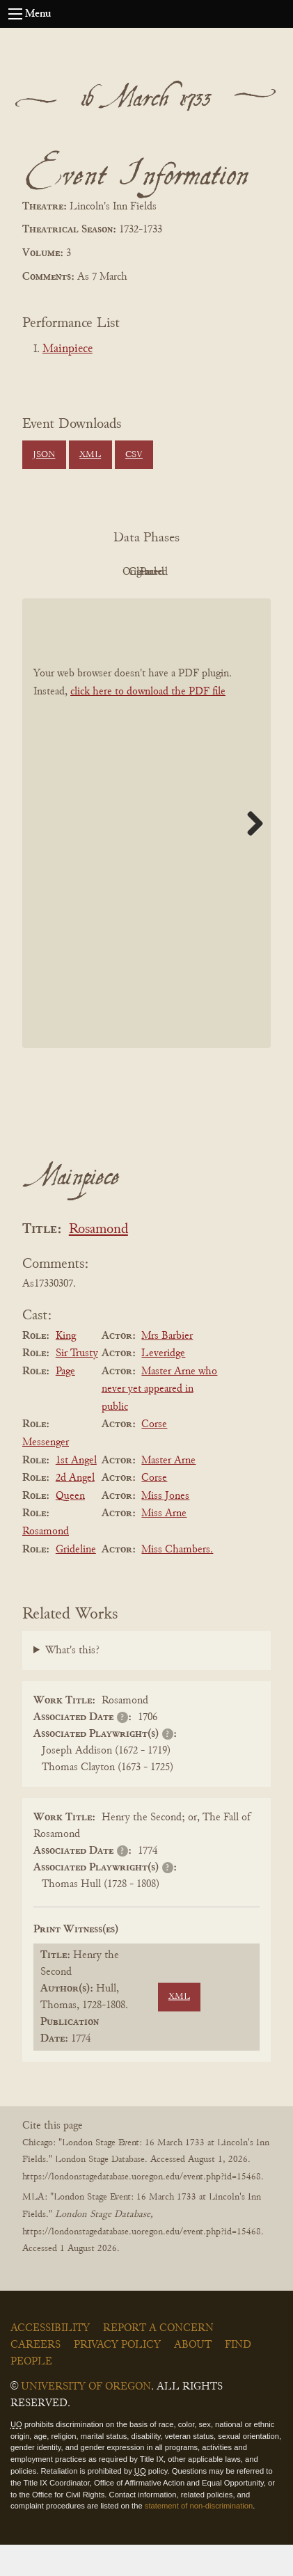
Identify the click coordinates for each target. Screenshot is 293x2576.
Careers (35, 2376)
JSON (44, 455)
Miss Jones (165, 1527)
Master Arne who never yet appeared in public (160, 1420)
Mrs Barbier (167, 1367)
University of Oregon (86, 2418)
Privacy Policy (117, 2376)
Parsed (143, 603)
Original (143, 572)
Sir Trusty (77, 1384)
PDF (66, 572)
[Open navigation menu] (15, 13)
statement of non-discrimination (199, 2538)
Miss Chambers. (177, 1581)
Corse (154, 1456)
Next (250, 854)
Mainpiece (67, 349)
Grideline (76, 1581)
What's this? (72, 1681)
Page (65, 1402)
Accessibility (50, 2359)
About (193, 2376)
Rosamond (98, 1261)
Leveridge (163, 1384)
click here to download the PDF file (147, 723)
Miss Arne (164, 1545)
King (66, 1367)
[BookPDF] (146, 855)
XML (90, 455)
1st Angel (76, 1491)
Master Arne (168, 1491)
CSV (134, 455)
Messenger (45, 1473)
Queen (70, 1527)
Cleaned (219, 572)
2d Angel (75, 1509)
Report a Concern (158, 2359)
